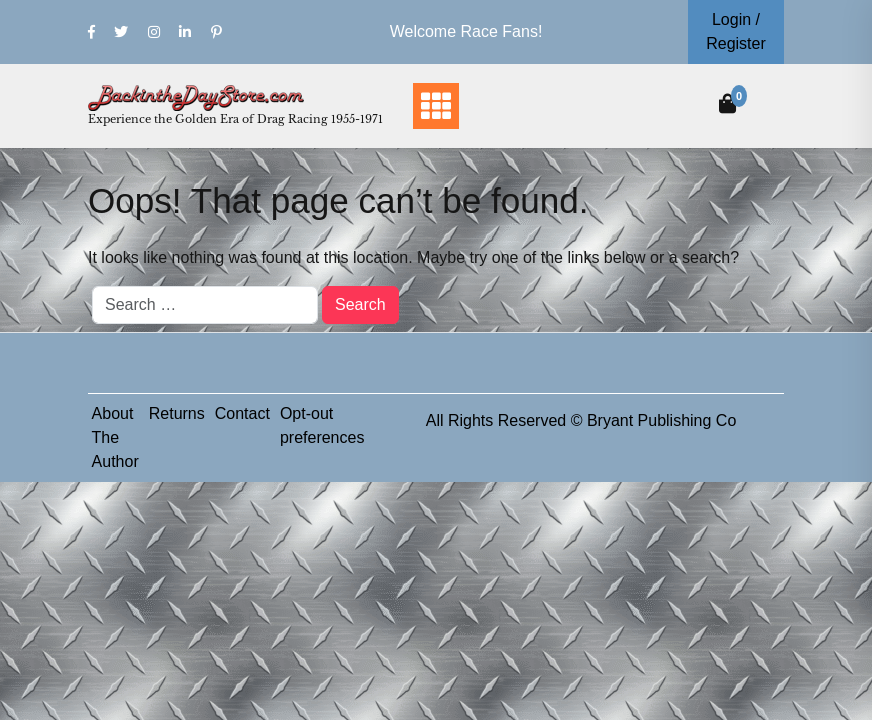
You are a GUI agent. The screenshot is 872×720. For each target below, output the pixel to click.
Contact (242, 413)
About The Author (115, 437)
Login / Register (736, 31)
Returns (177, 413)
